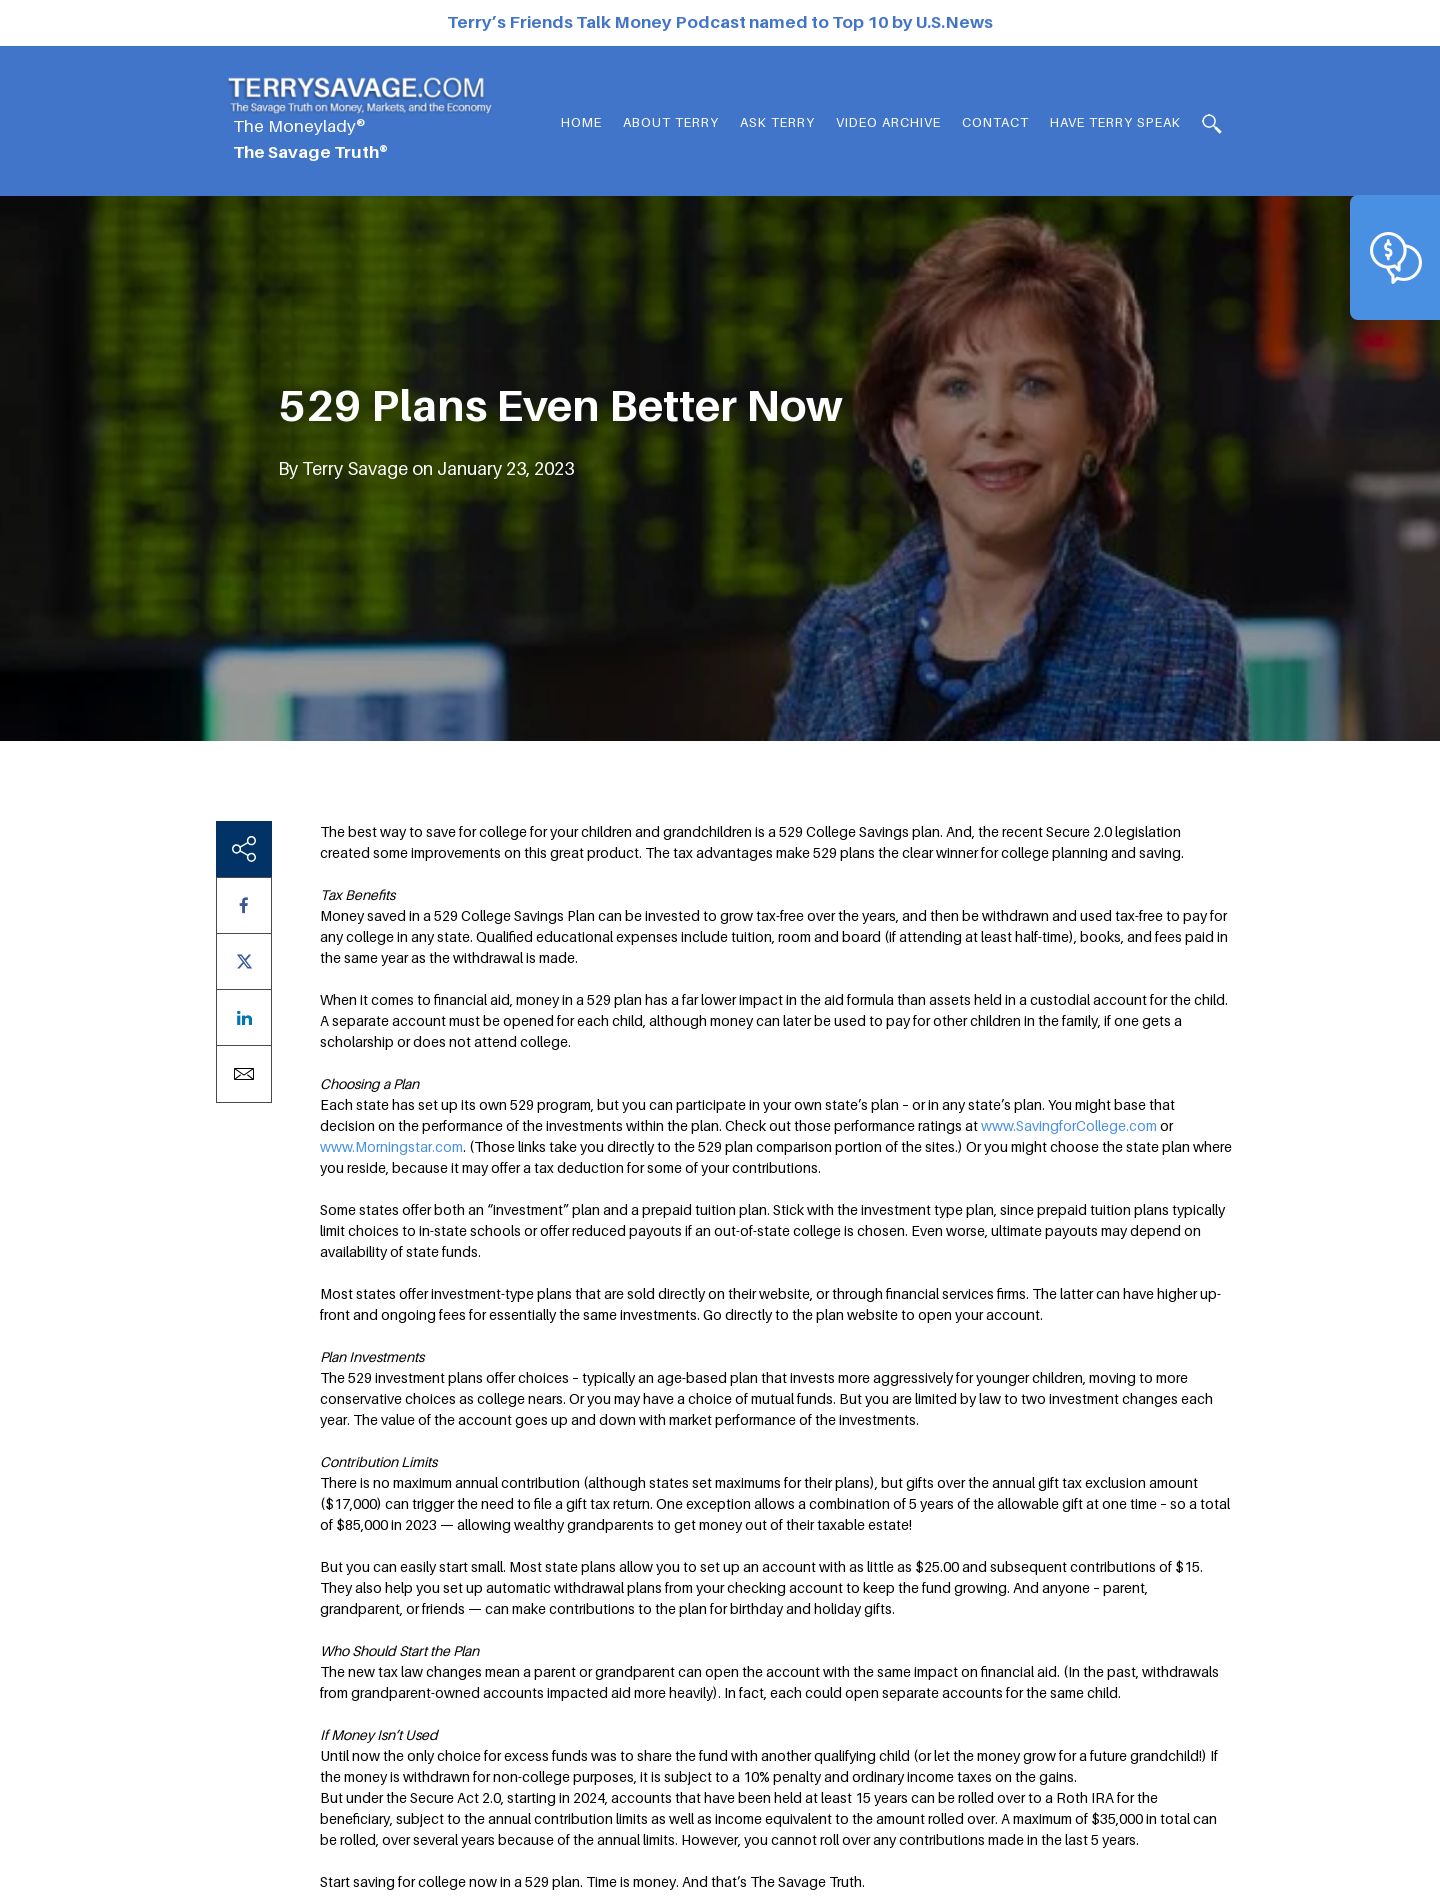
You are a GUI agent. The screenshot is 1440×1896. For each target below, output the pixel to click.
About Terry (671, 122)
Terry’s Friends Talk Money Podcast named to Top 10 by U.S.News (720, 22)
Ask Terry (777, 122)
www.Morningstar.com (391, 1146)
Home (581, 122)
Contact (995, 122)
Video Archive (888, 122)
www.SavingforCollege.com (1069, 1125)
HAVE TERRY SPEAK (1115, 122)
